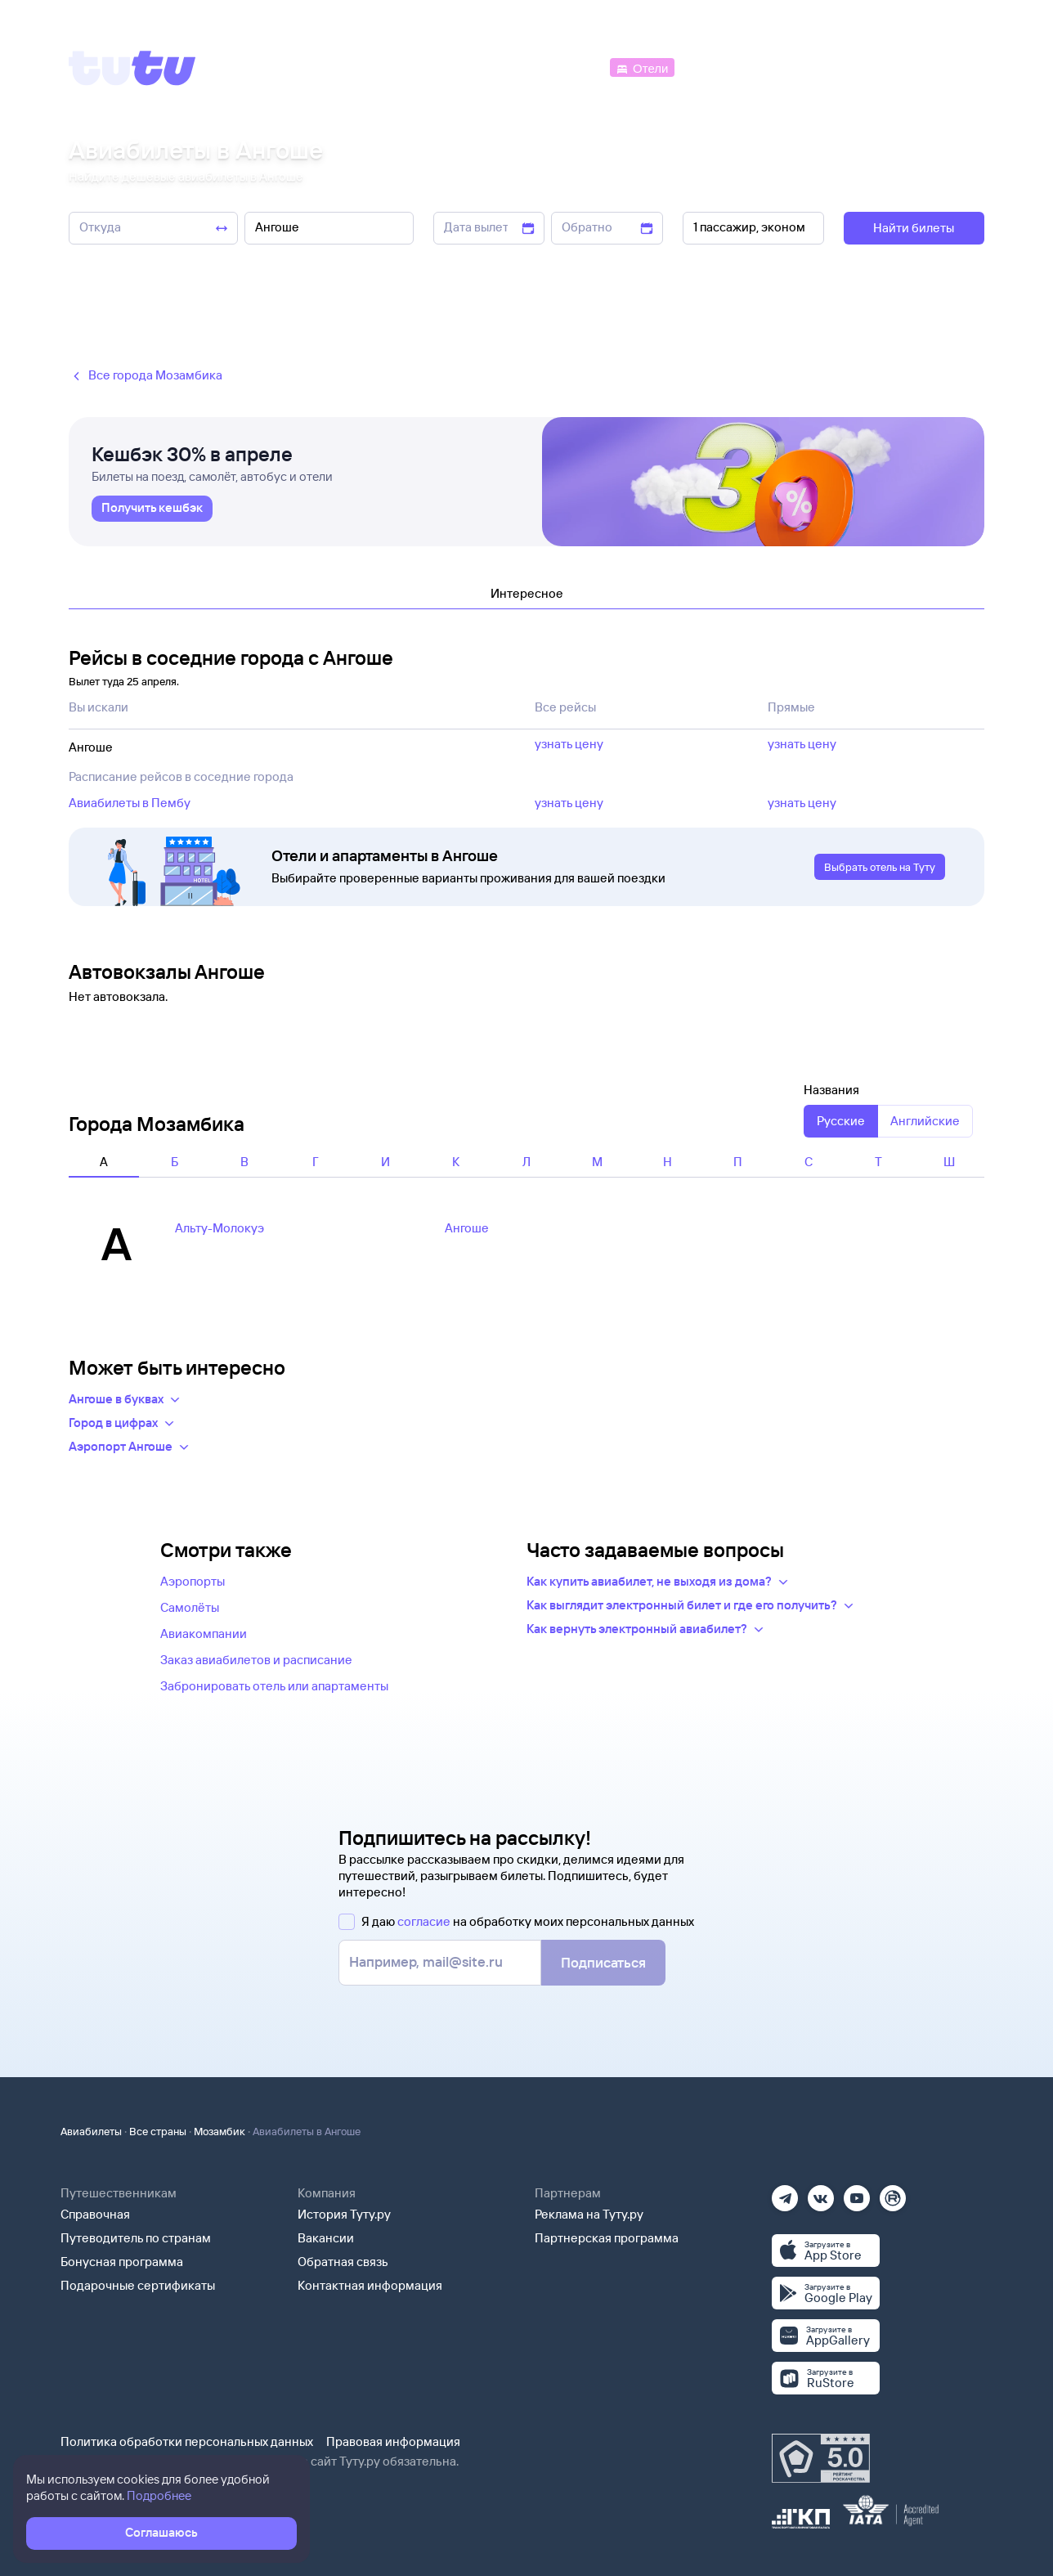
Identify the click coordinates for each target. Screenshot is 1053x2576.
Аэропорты (192, 1581)
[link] (152, 509)
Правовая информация (393, 2441)
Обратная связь (343, 2261)
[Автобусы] (572, 67)
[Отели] (642, 67)
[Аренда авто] (863, 67)
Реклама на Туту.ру (589, 2214)
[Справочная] (950, 67)
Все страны (157, 2131)
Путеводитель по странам (135, 2238)
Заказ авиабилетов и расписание (256, 1659)
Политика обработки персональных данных (186, 2441)
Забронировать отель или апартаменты (274, 1686)
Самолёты (189, 1607)
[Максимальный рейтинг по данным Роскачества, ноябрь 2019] (821, 2458)
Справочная (95, 2214)
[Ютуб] (857, 2193)
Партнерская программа (607, 2238)
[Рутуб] (893, 2193)
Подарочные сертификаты (137, 2285)
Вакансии (326, 2238)
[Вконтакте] (821, 2193)
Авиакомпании (203, 1633)
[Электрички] (717, 67)
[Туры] (789, 67)
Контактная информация (370, 2285)
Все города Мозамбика (145, 375)
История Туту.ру (344, 2214)
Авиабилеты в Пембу (129, 802)
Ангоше (467, 1228)
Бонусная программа (121, 2261)
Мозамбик (219, 2131)
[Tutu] (132, 67)
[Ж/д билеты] (485, 67)
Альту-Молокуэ (219, 1228)
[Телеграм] (785, 2193)
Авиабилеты (91, 2131)
